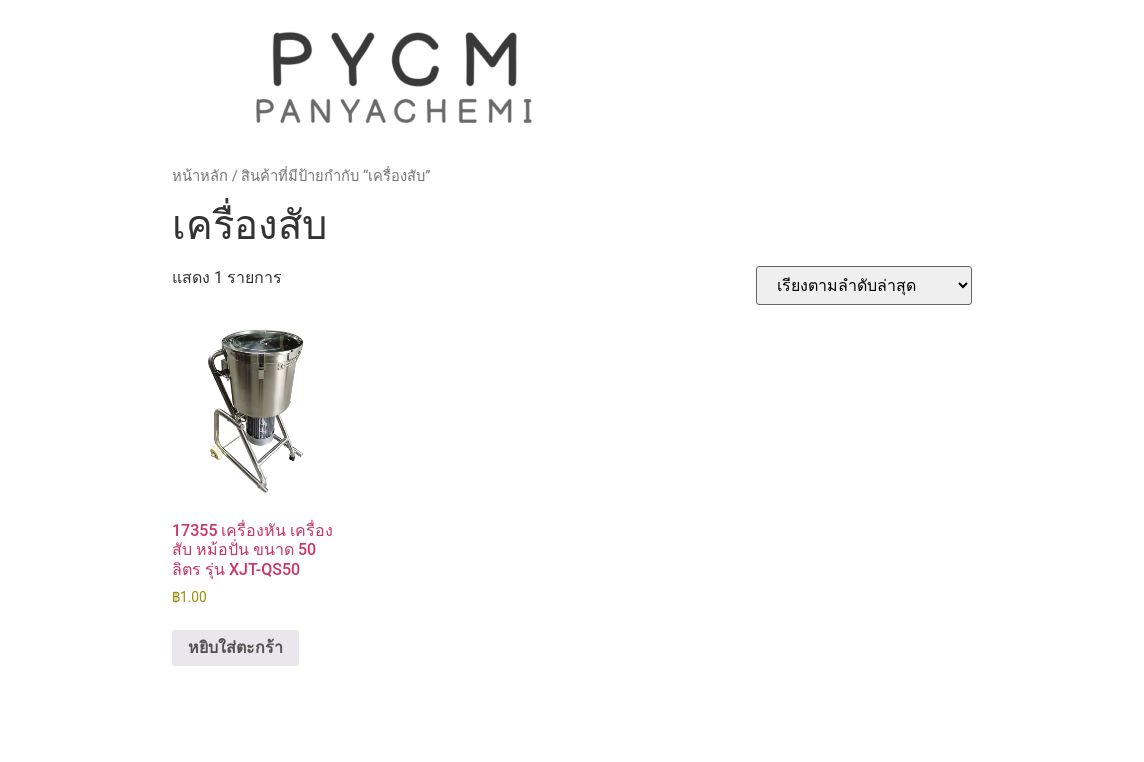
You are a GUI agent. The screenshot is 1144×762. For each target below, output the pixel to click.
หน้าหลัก (200, 176)
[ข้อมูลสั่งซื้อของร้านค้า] (864, 285)
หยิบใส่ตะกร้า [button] (235, 647)
